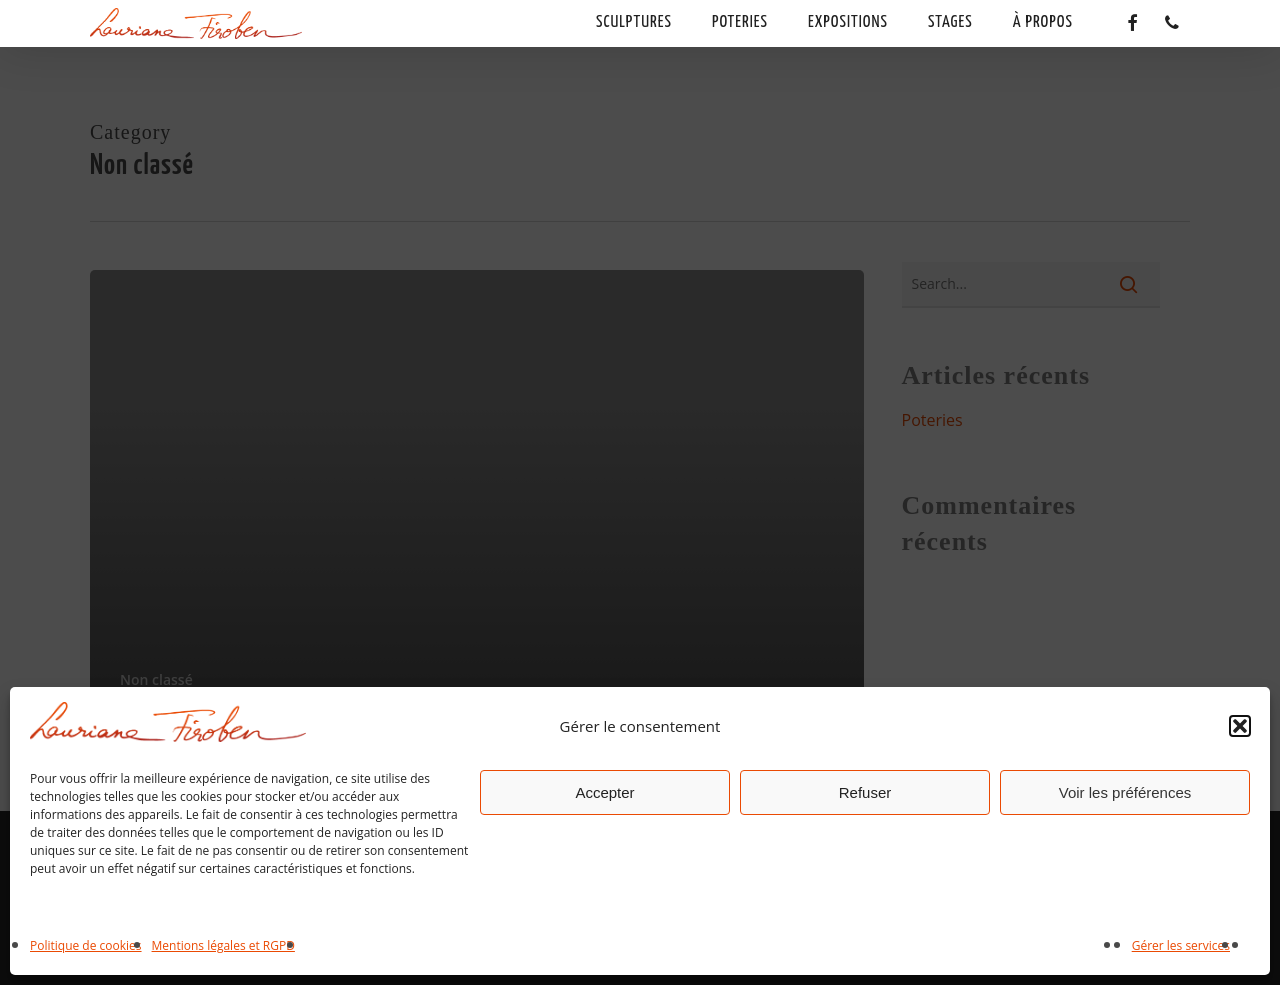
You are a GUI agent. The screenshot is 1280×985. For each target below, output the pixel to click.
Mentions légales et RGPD (223, 945)
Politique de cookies (86, 945)
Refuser (865, 792)
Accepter (604, 792)
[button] (1240, 726)
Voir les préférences (1125, 792)
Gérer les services (1181, 945)
